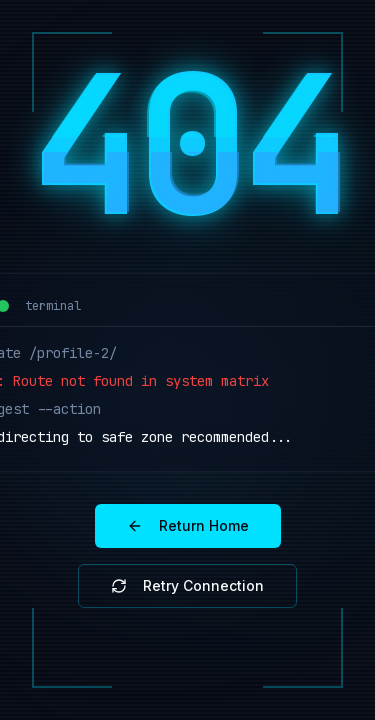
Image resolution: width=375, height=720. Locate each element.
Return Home (188, 525)
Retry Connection (187, 585)
